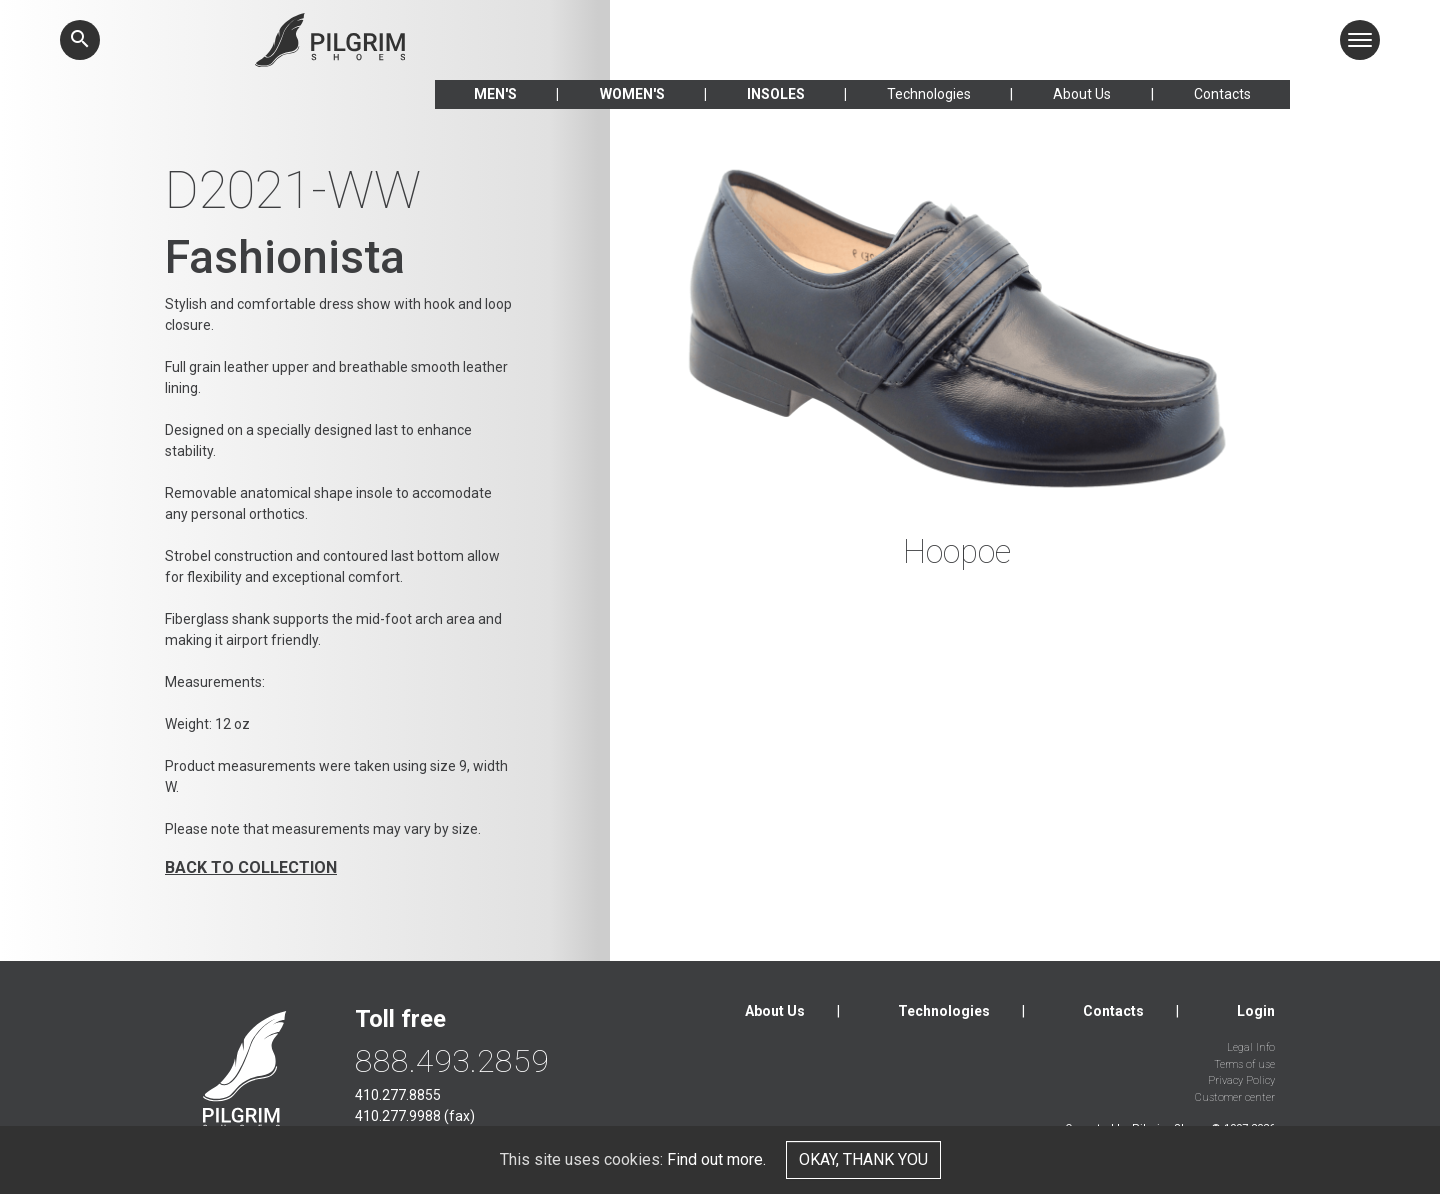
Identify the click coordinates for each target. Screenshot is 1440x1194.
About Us (1082, 94)
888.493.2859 (452, 1061)
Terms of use (1244, 1064)
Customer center (1235, 1097)
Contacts (1222, 94)
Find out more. (716, 1159)
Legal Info (1251, 1047)
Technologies (929, 94)
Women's (632, 94)
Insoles (776, 94)
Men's (495, 94)
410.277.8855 (398, 1095)
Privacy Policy (1241, 1080)
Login (1256, 1011)
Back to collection (251, 867)
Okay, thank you (863, 1159)
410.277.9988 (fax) (415, 1116)
